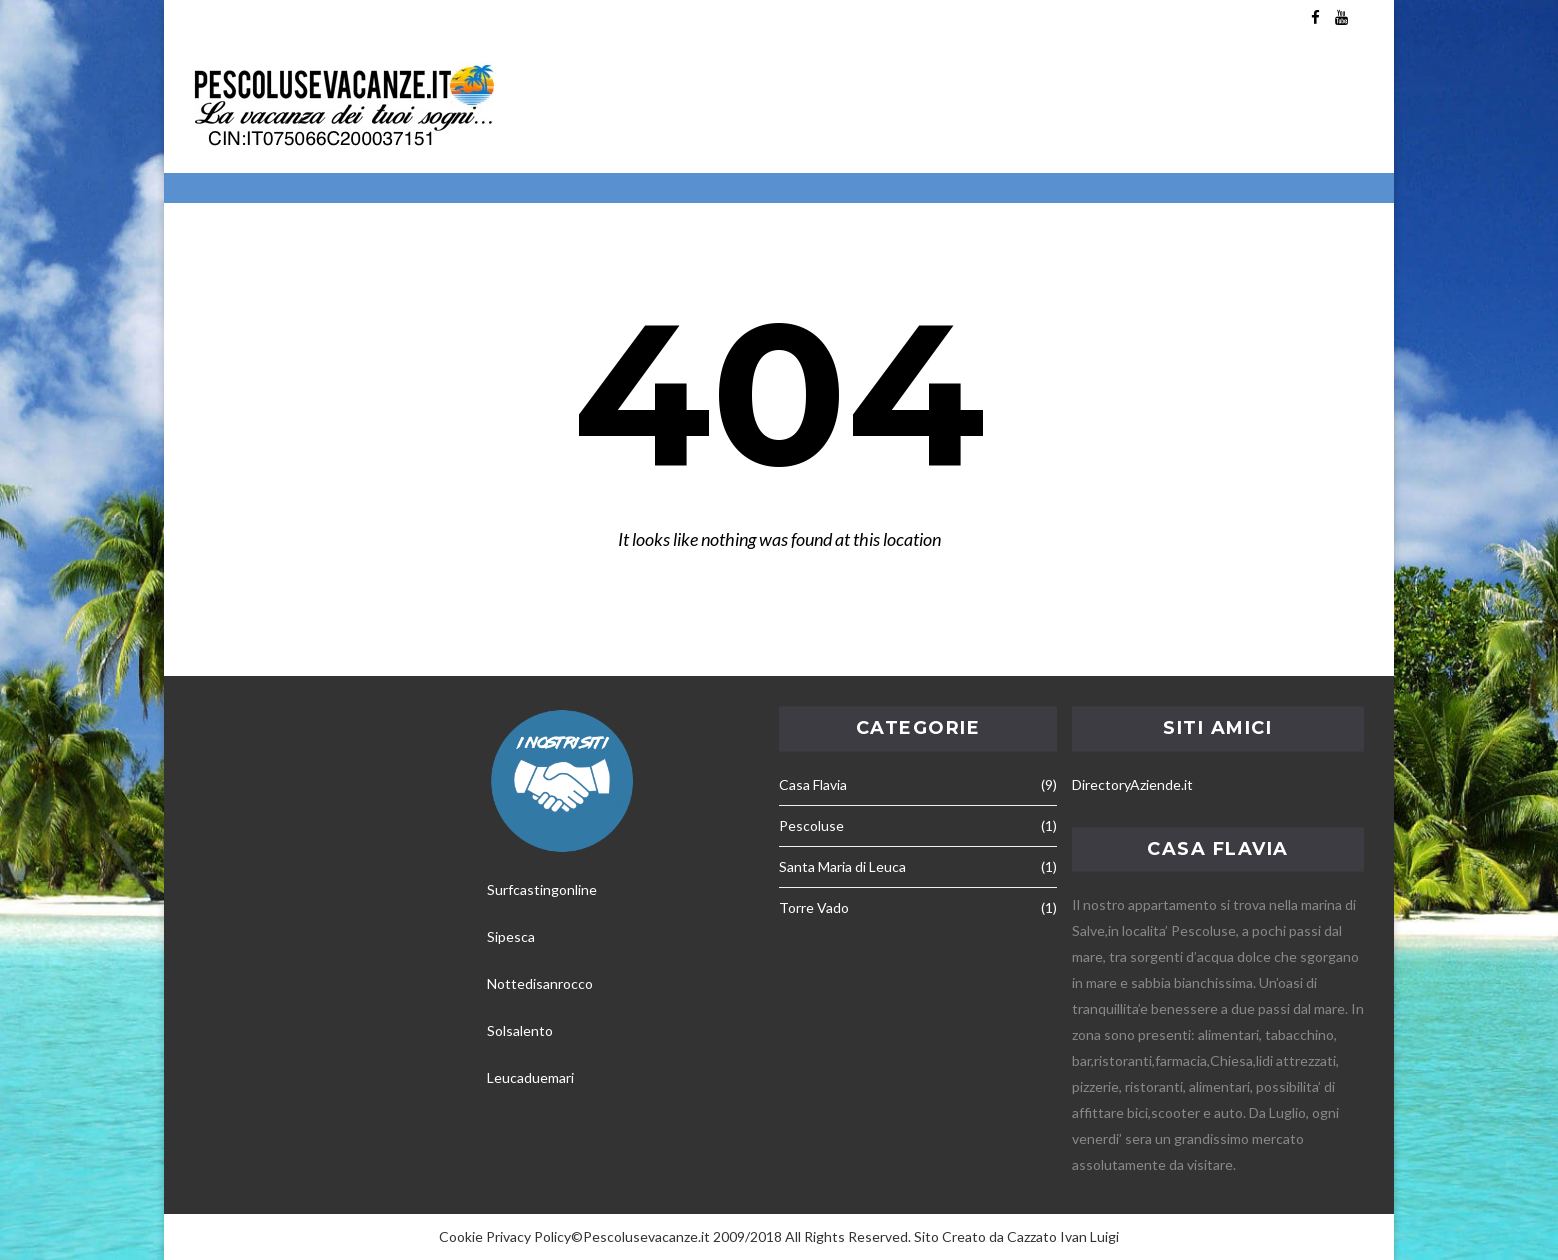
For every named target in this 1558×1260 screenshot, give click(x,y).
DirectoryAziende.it (1132, 784)
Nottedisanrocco (540, 983)
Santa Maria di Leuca (842, 866)
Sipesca (511, 936)
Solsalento (520, 1030)
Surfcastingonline (542, 889)
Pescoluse (811, 825)
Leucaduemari (530, 1077)
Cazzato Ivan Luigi (1063, 1236)
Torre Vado (814, 907)
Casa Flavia (813, 784)
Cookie (461, 1236)
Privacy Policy (528, 1236)
